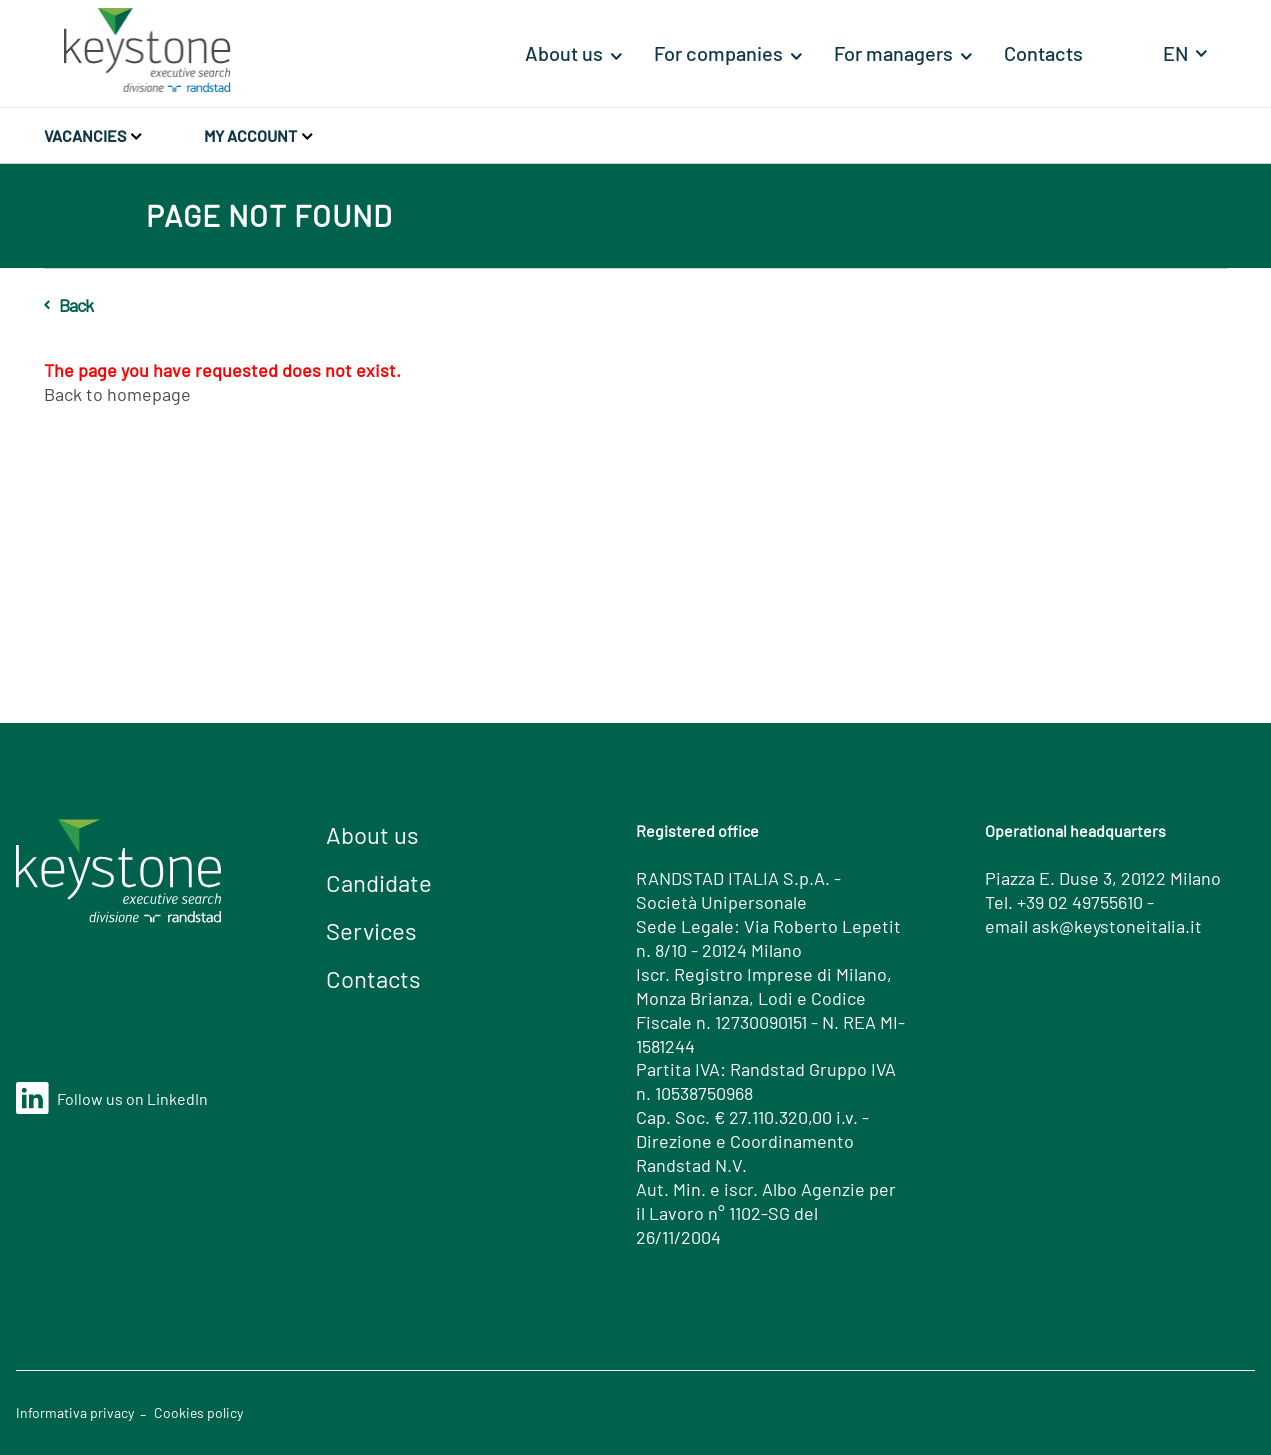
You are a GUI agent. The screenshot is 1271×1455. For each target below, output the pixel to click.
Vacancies (93, 135)
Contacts (373, 978)
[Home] (147, 46)
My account (258, 135)
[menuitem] (573, 53)
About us (372, 834)
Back (76, 305)
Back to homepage (117, 394)
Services (371, 930)
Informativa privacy (75, 1412)
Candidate (379, 882)
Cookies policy (198, 1412)
